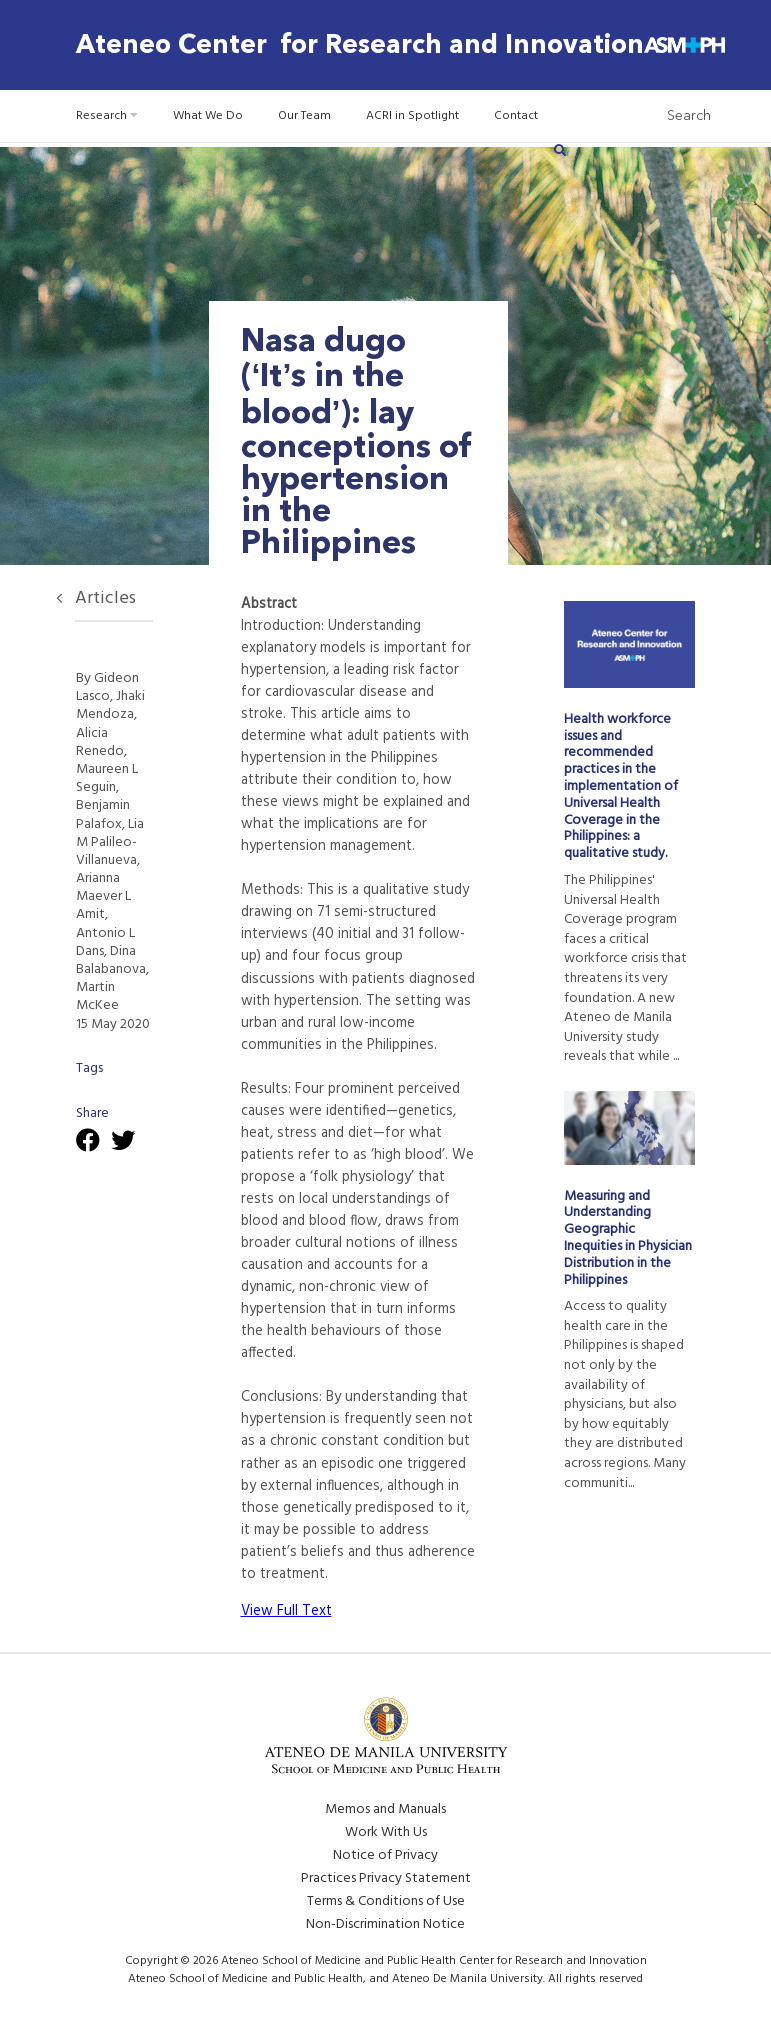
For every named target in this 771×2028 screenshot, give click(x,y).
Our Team (304, 116)
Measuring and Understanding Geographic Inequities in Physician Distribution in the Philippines (628, 1238)
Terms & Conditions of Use (386, 1901)
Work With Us (386, 1832)
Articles (105, 599)
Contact (516, 116)
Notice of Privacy (385, 1855)
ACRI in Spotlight (412, 116)
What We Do (208, 116)
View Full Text (286, 1611)
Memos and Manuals (385, 1809)
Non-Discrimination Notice (385, 1924)
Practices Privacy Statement (386, 1878)
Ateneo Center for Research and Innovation (360, 45)
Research (107, 116)
